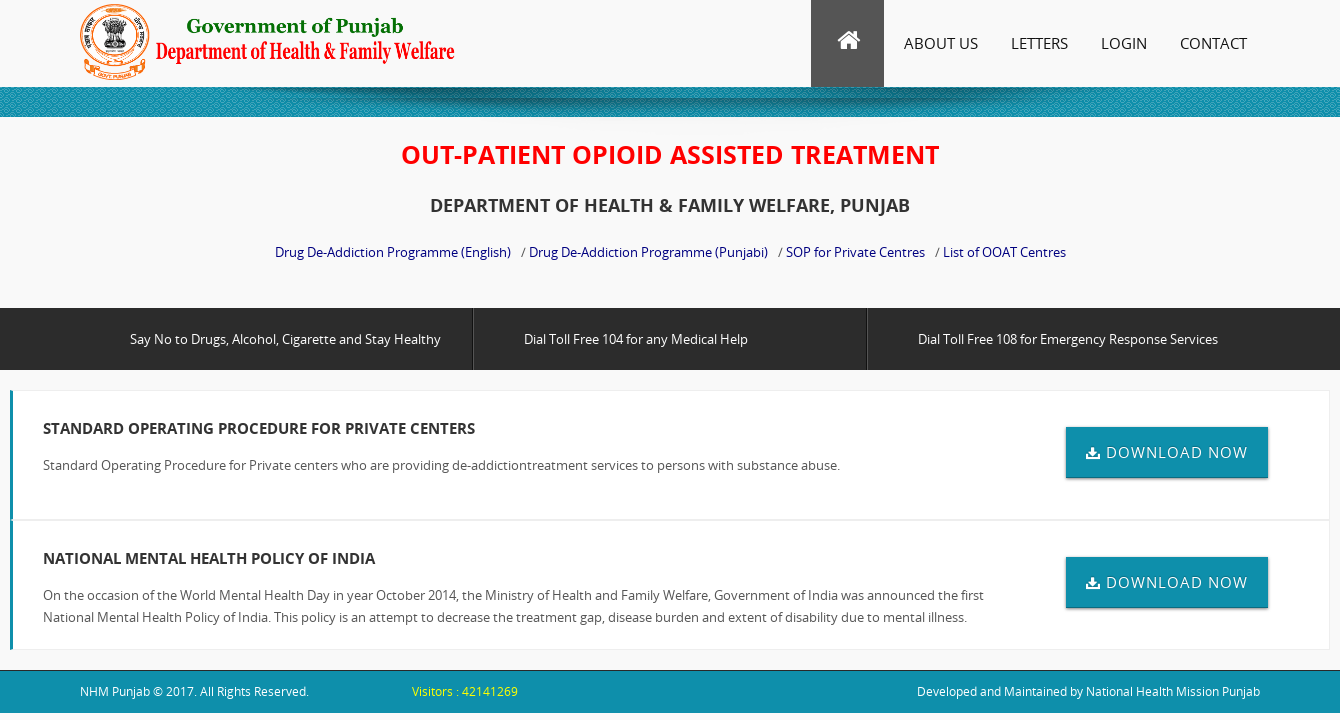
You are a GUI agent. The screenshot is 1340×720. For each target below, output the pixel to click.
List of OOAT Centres (1004, 252)
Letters (1039, 43)
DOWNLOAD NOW (1167, 452)
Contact (1213, 43)
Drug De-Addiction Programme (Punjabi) (648, 252)
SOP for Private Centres (855, 252)
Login (1124, 43)
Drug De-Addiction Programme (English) (393, 252)
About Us (941, 43)
